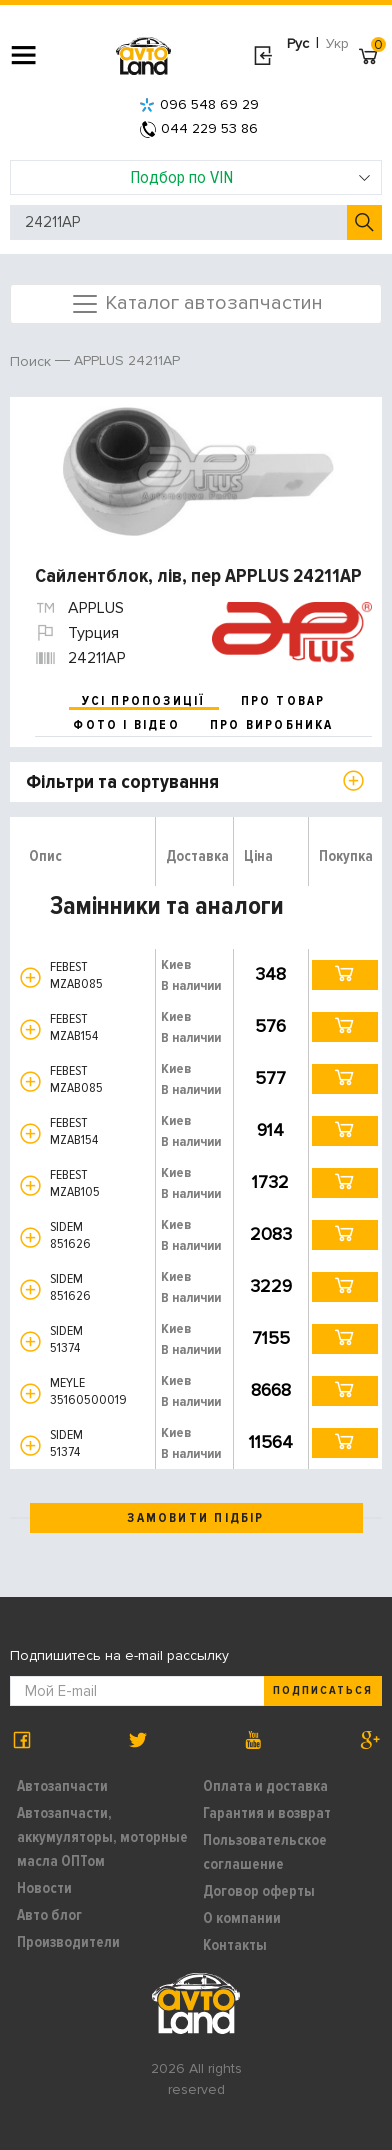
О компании (242, 1918)
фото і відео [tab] (126, 725)
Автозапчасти (62, 1786)
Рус (298, 43)
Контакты (235, 1945)
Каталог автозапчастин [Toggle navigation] (196, 304)
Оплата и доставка (265, 1786)
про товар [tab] (283, 701)
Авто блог (49, 1915)
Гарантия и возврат (267, 1813)
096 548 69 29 (199, 104)
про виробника (272, 725)
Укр (337, 43)
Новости (44, 1888)
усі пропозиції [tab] (144, 701)
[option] (198, 471)
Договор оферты (259, 1891)
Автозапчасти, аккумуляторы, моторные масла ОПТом (102, 1837)
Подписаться (323, 1690)
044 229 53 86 (199, 128)
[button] (30, 977)
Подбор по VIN (251, 177)
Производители (68, 1942)
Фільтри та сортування (122, 782)
